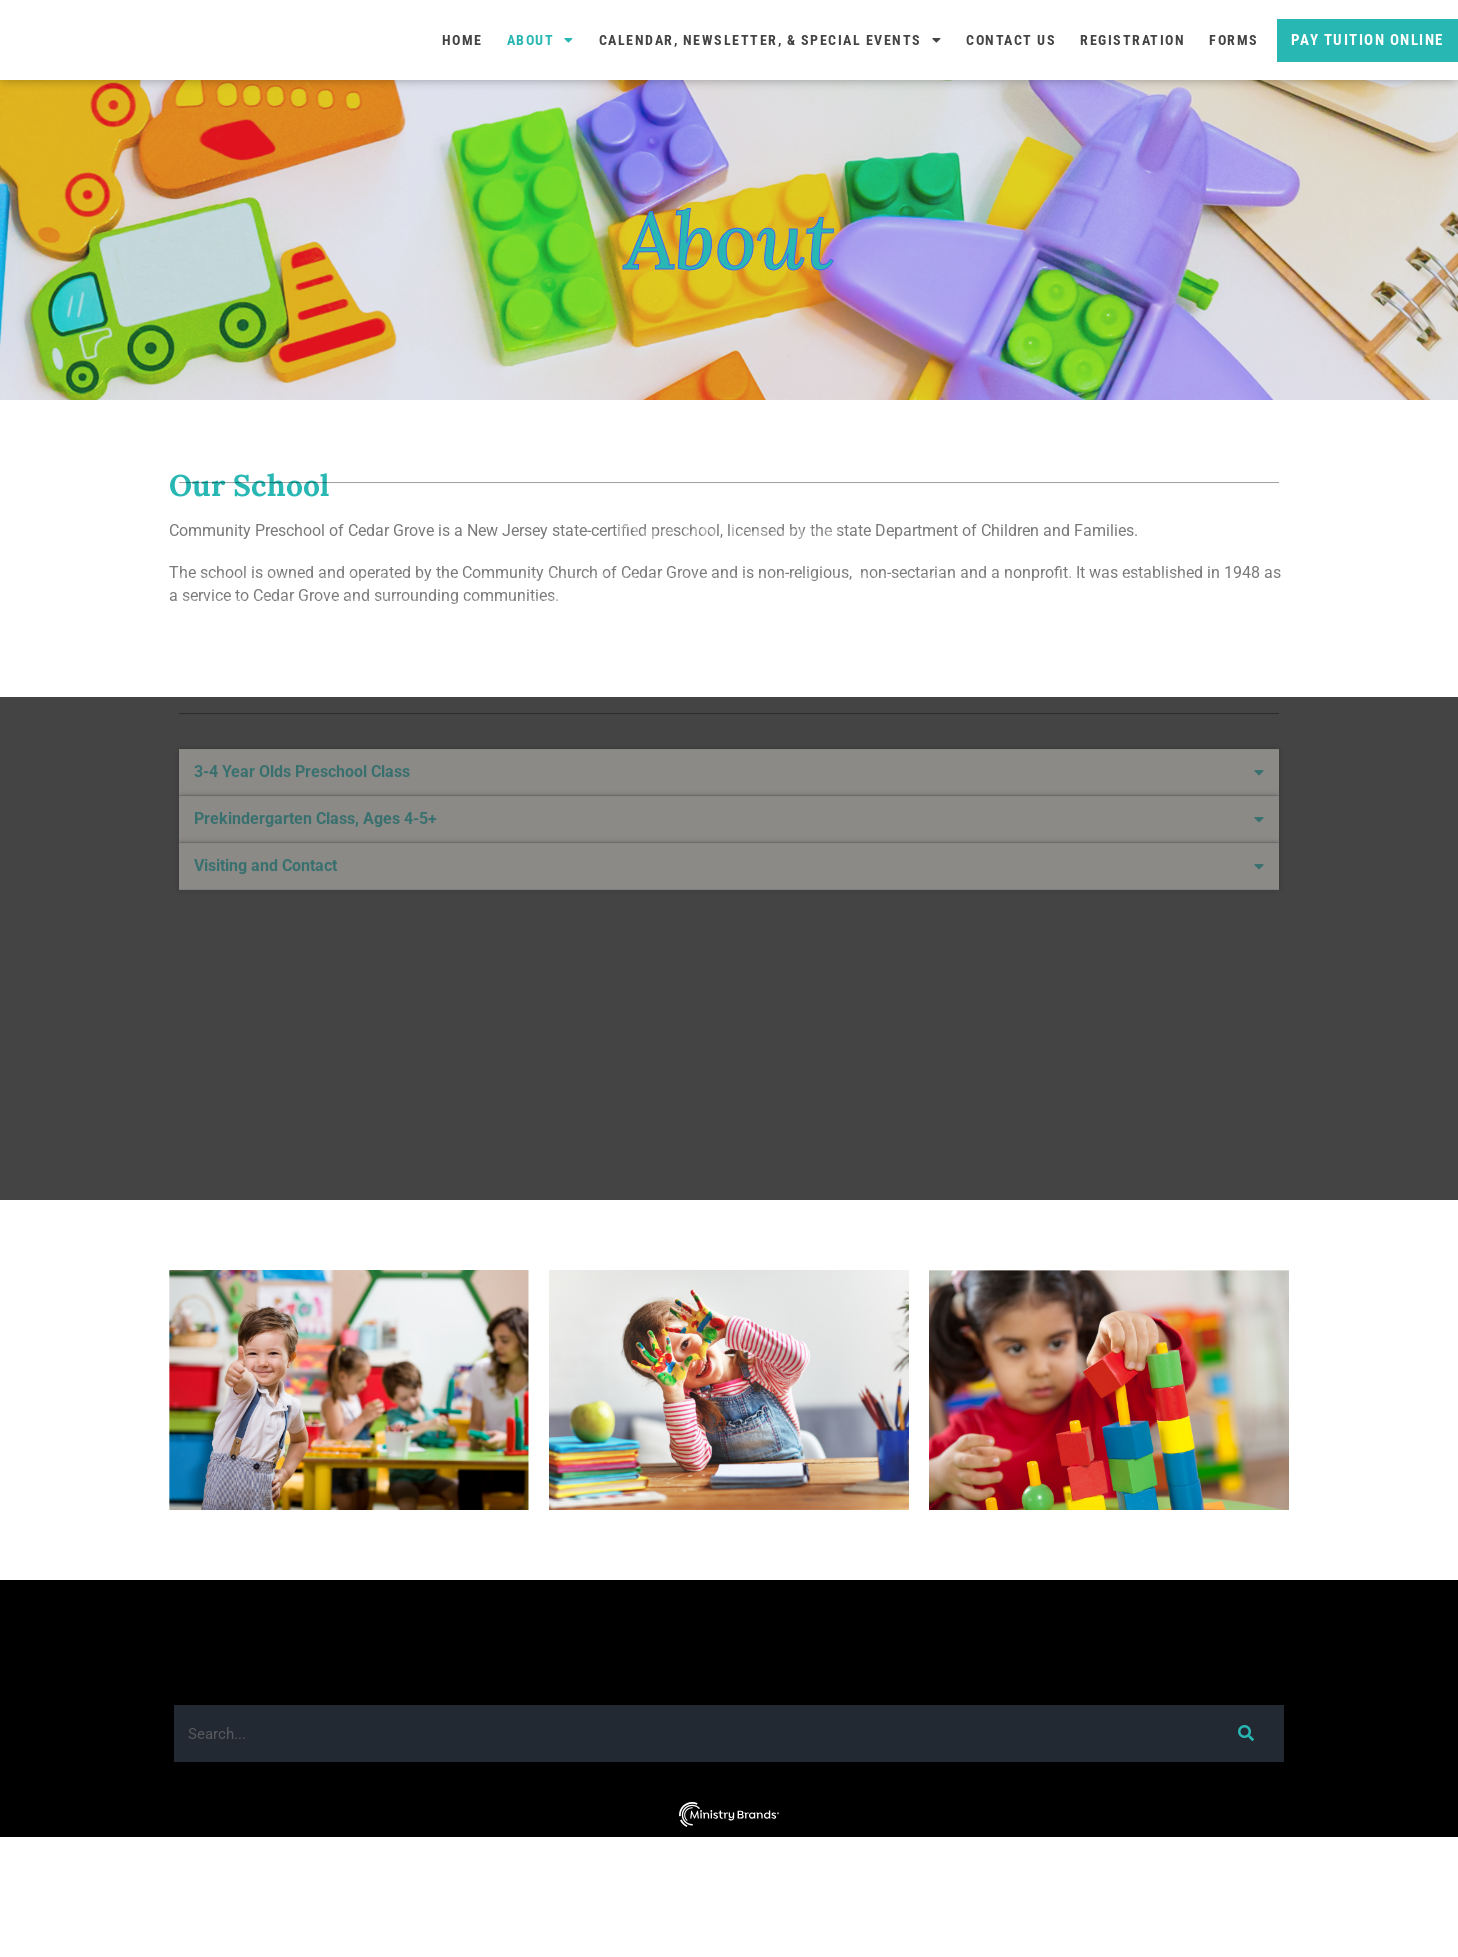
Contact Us (1011, 100)
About (541, 100)
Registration (1132, 100)
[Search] (1246, 1853)
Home (462, 100)
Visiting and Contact (265, 873)
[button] (729, 780)
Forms (1234, 100)
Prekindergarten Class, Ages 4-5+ (315, 826)
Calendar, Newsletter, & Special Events (771, 100)
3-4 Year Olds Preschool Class (302, 779)
